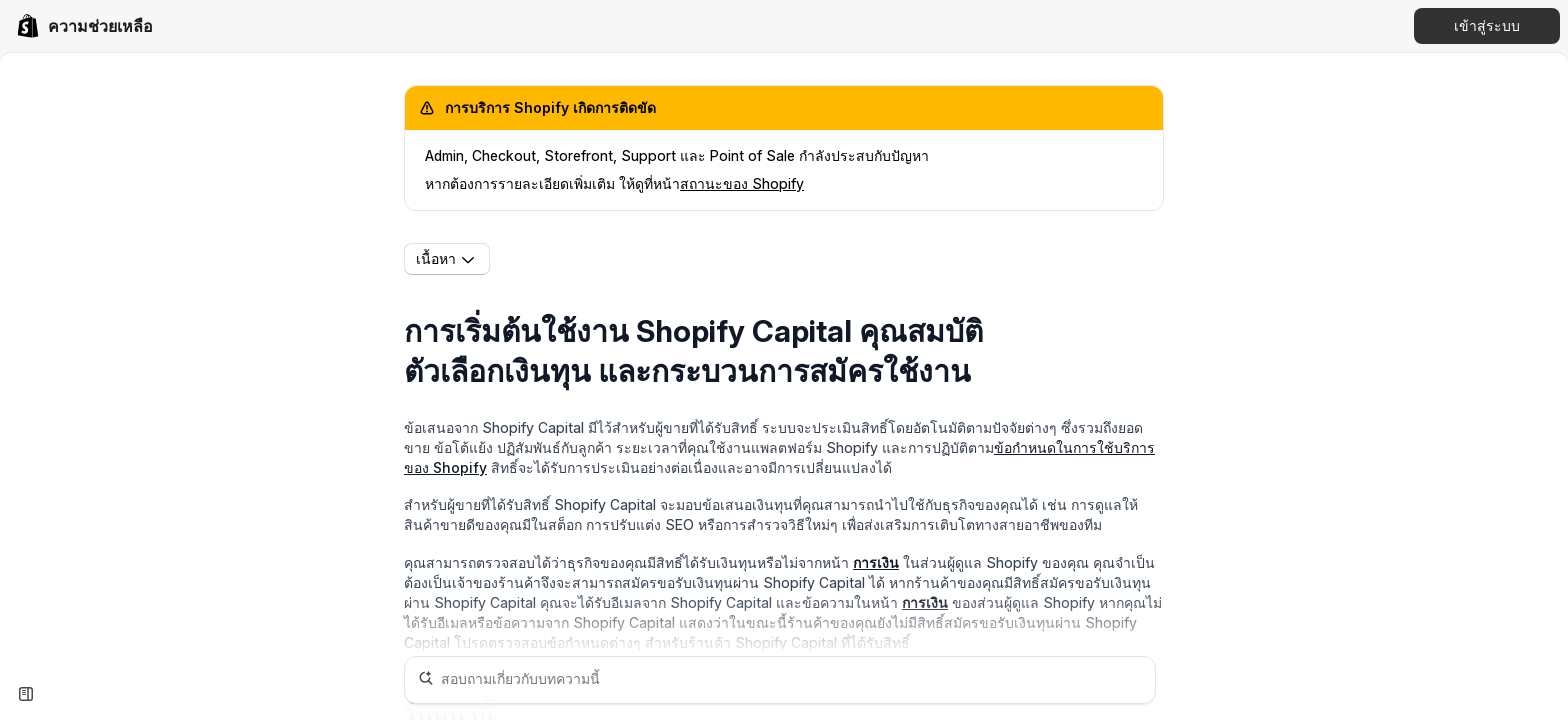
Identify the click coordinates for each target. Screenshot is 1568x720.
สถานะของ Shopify (742, 183)
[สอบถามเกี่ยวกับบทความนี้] (780, 680)
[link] (84, 26)
